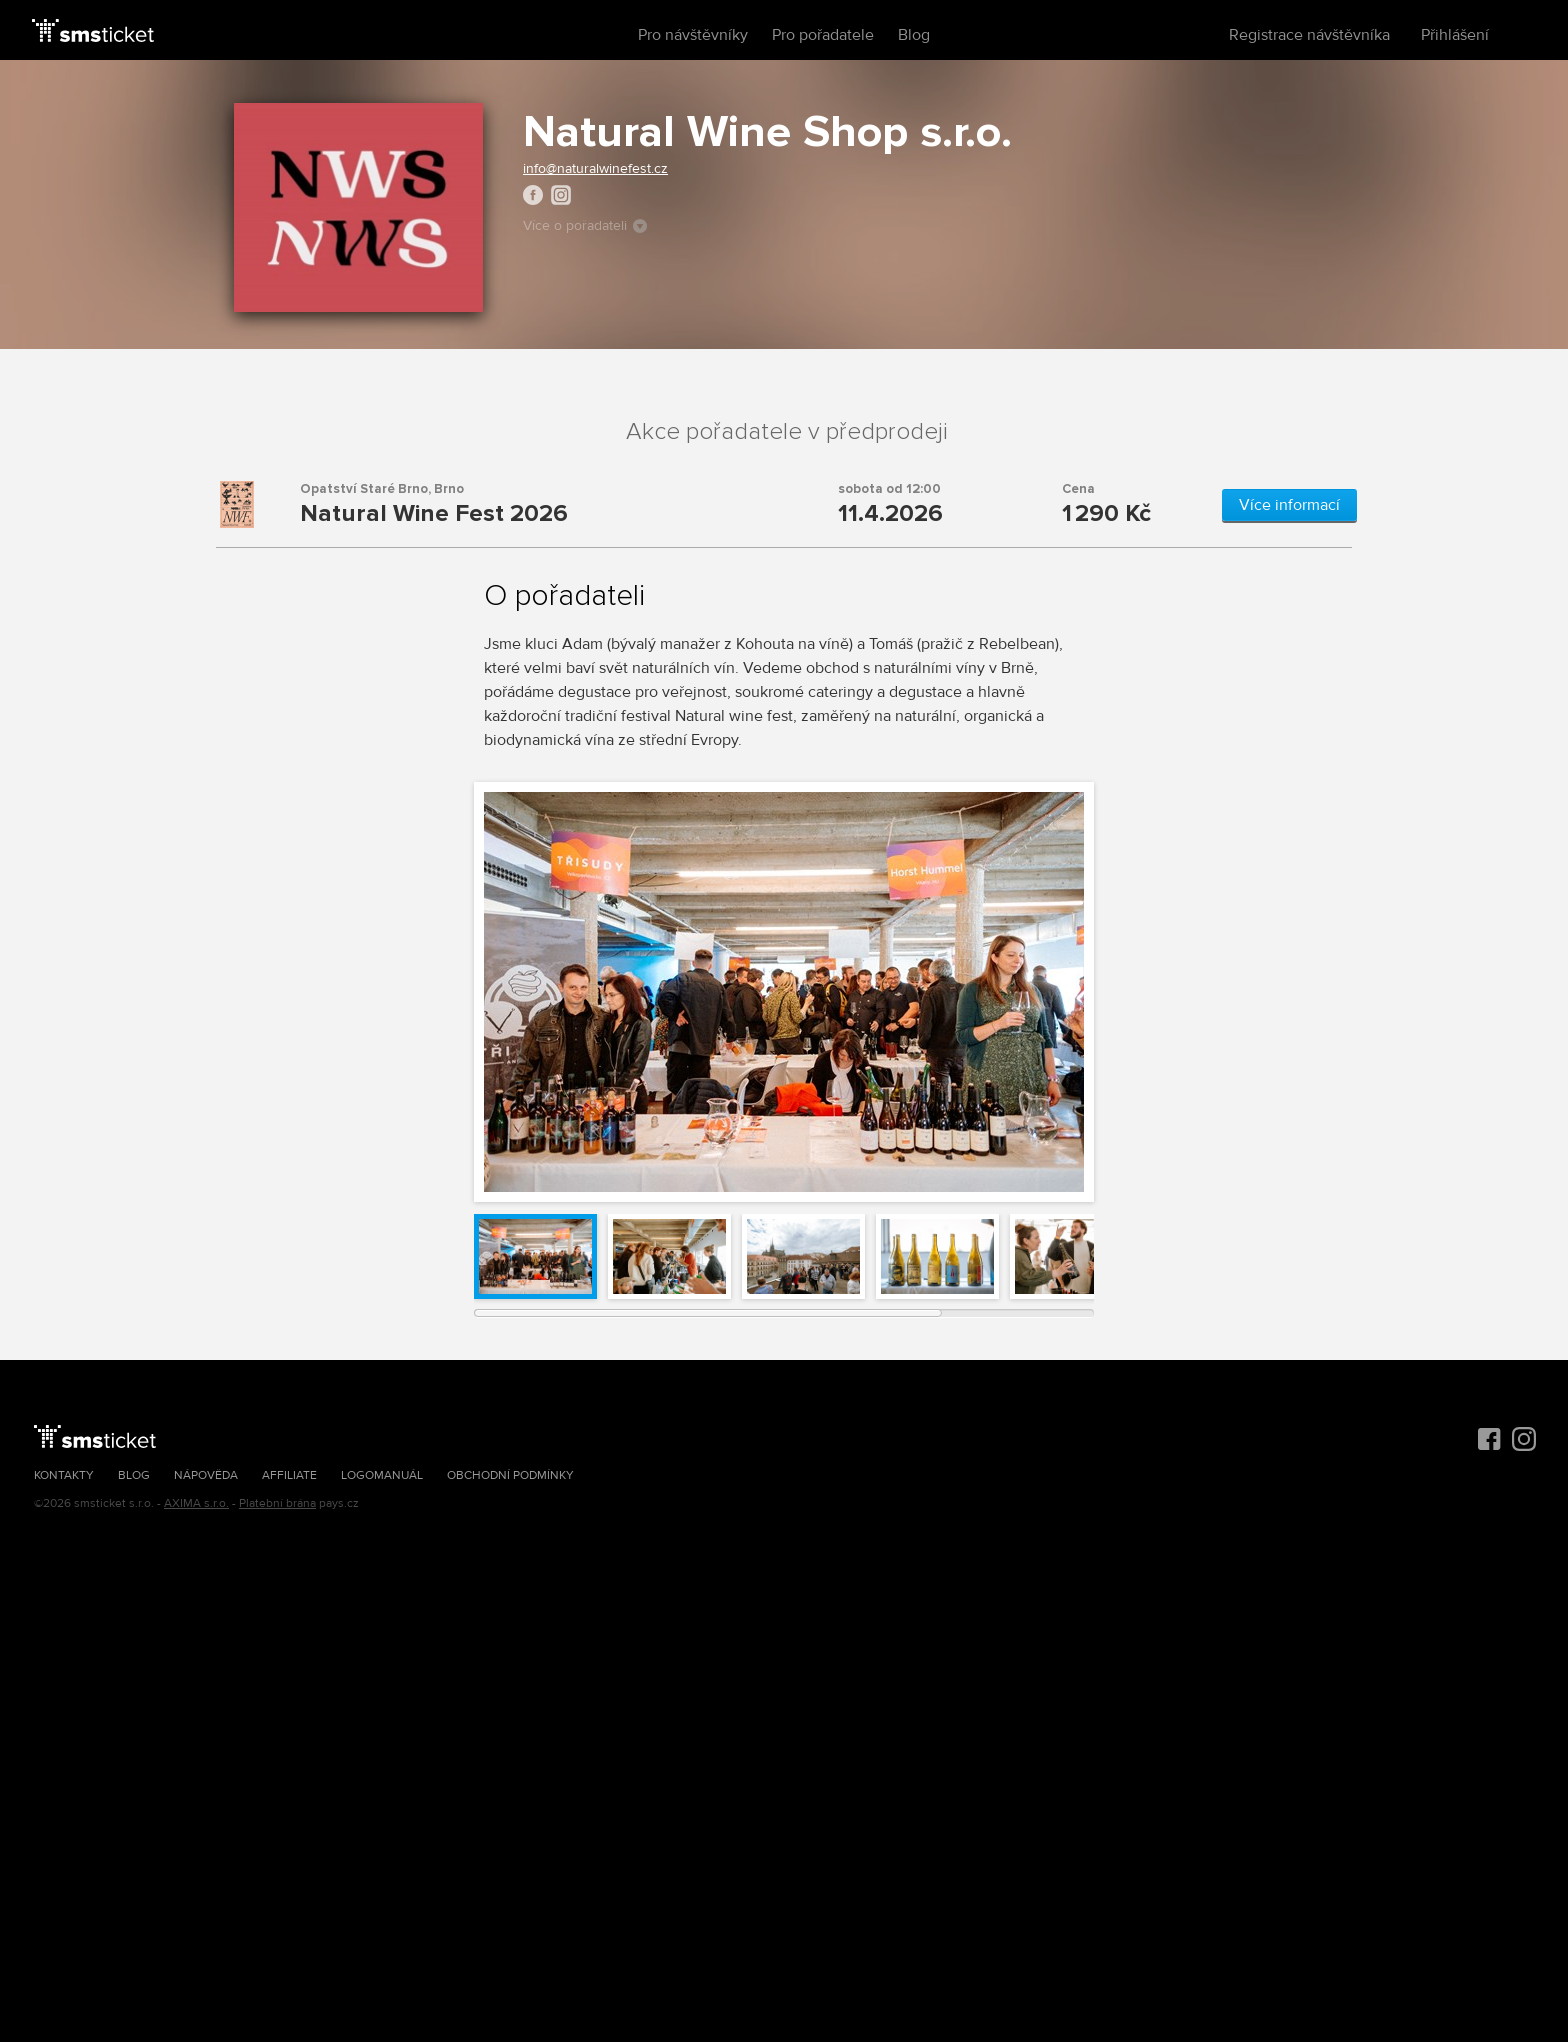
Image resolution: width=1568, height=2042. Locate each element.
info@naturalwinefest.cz (595, 168)
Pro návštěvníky (693, 35)
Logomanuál (382, 1475)
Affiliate (289, 1475)
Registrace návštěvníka (1309, 35)
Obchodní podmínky (510, 1475)
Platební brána (277, 1503)
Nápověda (206, 1475)
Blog (914, 35)
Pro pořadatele (823, 35)
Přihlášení (1455, 35)
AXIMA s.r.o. (196, 1503)
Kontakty (64, 1475)
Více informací (1289, 505)
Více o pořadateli (585, 225)
